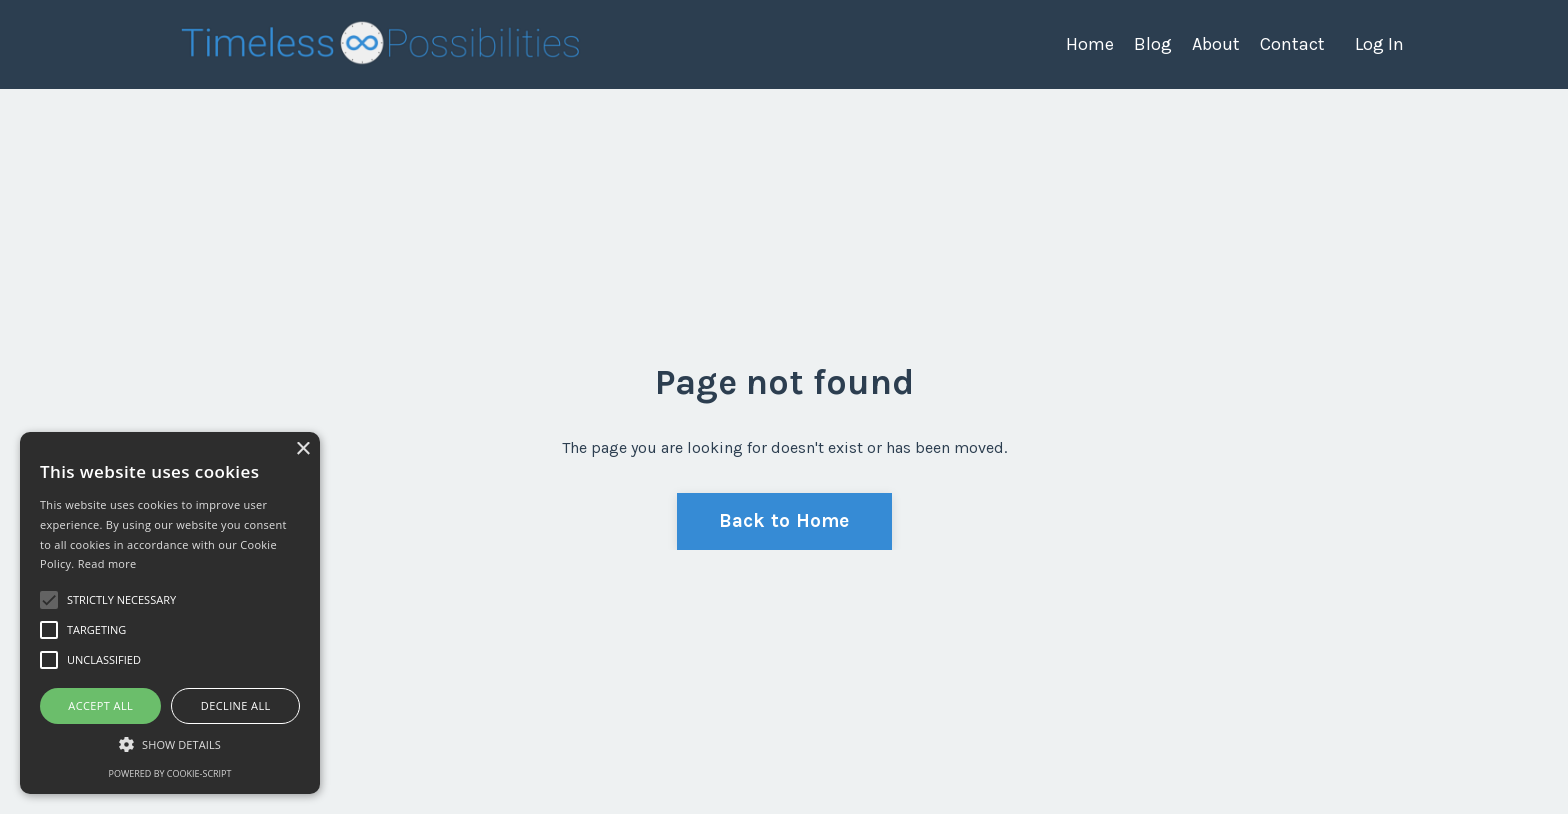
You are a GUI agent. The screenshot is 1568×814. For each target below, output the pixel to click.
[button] (170, 744)
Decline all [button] (236, 705)
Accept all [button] (100, 705)
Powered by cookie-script (170, 773)
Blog (1153, 44)
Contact (1292, 44)
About (1216, 44)
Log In (1379, 44)
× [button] (302, 449)
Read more (107, 563)
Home (1090, 44)
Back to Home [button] (784, 520)
